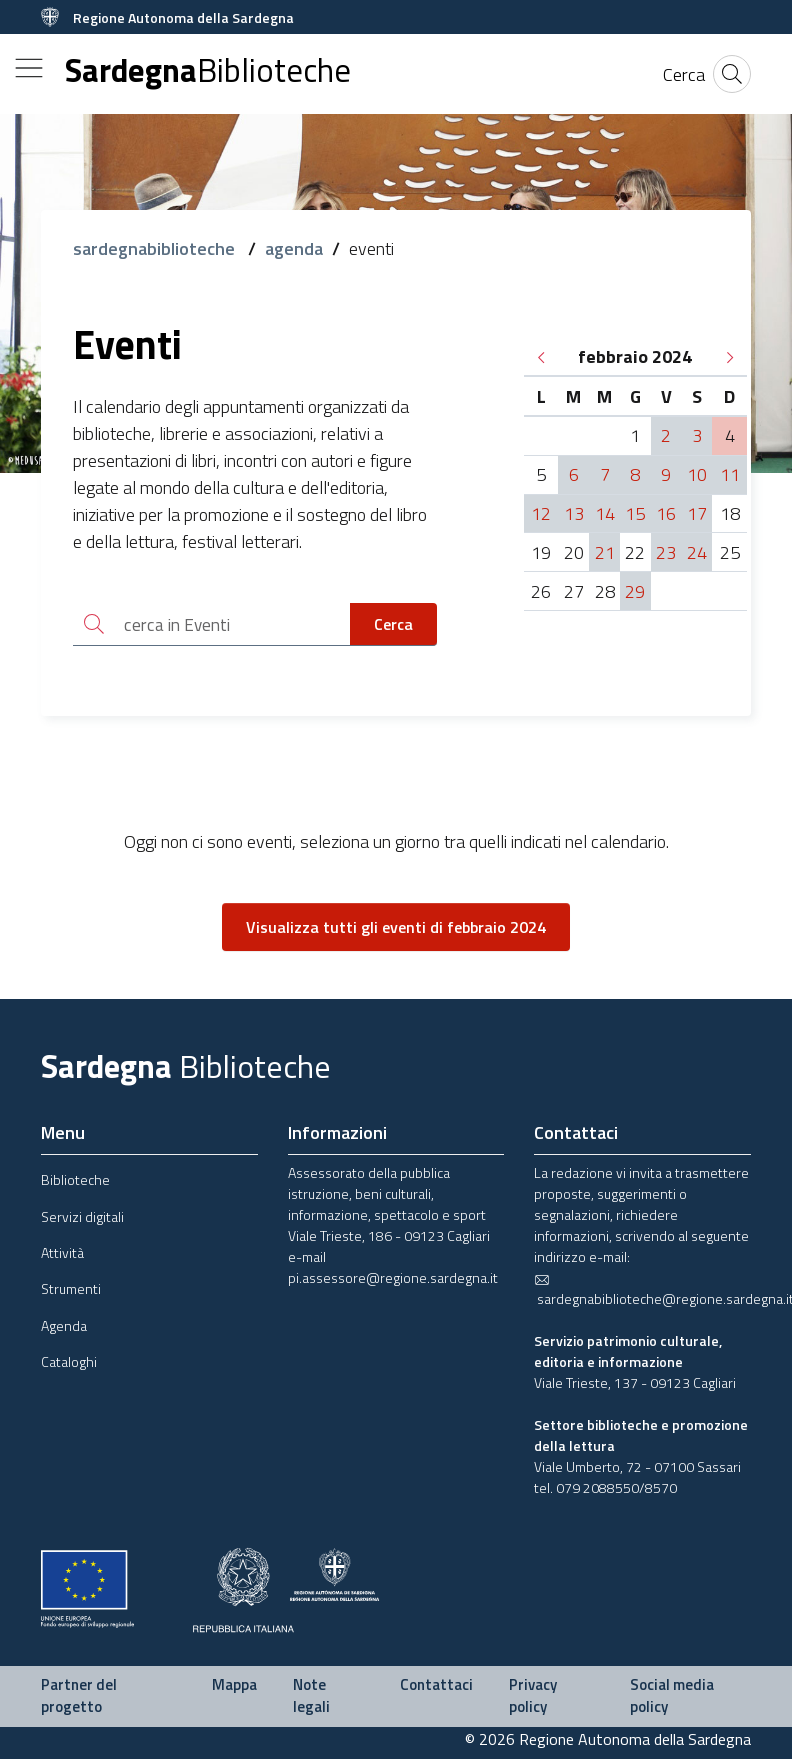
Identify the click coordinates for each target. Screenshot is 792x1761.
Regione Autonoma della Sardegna (183, 17)
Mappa (234, 1686)
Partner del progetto (79, 1698)
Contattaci (436, 1686)
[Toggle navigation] (29, 68)
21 (605, 552)
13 (574, 513)
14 (605, 513)
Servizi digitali (82, 1218)
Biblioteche (75, 1181)
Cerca (393, 625)
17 (697, 513)
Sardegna (208, 70)
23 (666, 552)
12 (541, 513)
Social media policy (672, 1698)
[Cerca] (684, 74)
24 (697, 552)
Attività (62, 1254)
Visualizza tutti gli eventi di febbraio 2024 (396, 929)
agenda (294, 248)
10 (697, 474)
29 (635, 591)
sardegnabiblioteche (156, 248)
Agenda (64, 1327)
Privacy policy (533, 1698)
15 (635, 513)
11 (730, 474)
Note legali (311, 1698)
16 (666, 513)
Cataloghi (69, 1363)
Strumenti (71, 1290)
